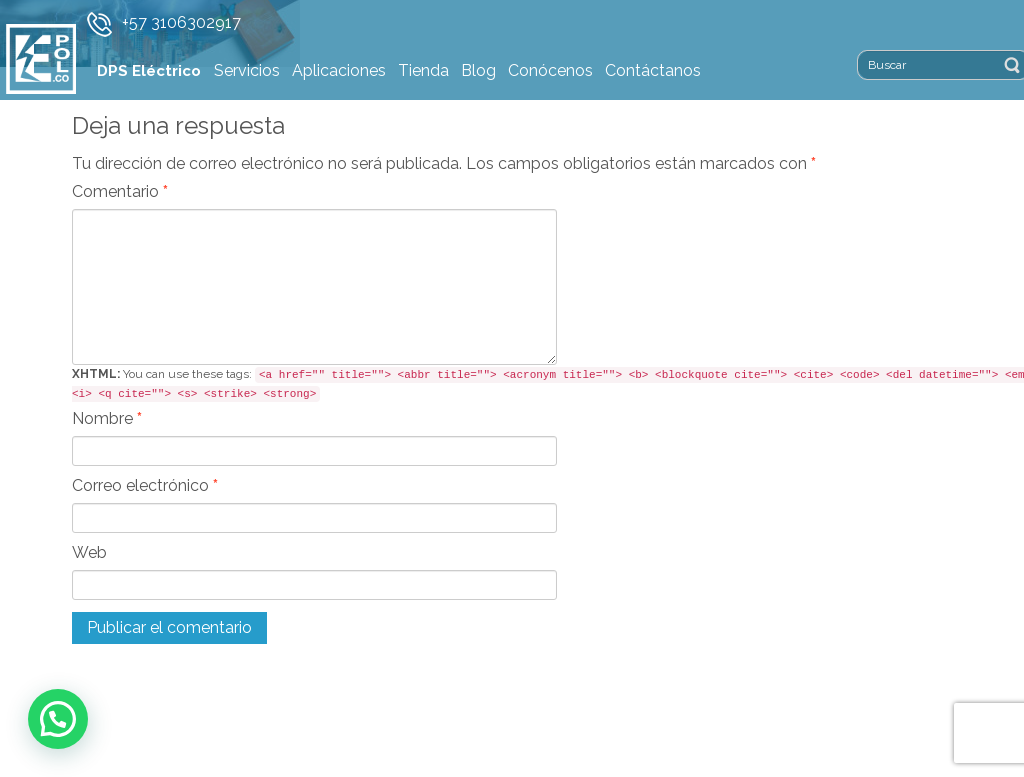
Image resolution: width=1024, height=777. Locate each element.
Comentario (120, 191)
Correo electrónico (145, 485)
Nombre (107, 418)
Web (89, 552)
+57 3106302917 (181, 22)
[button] (58, 719)
